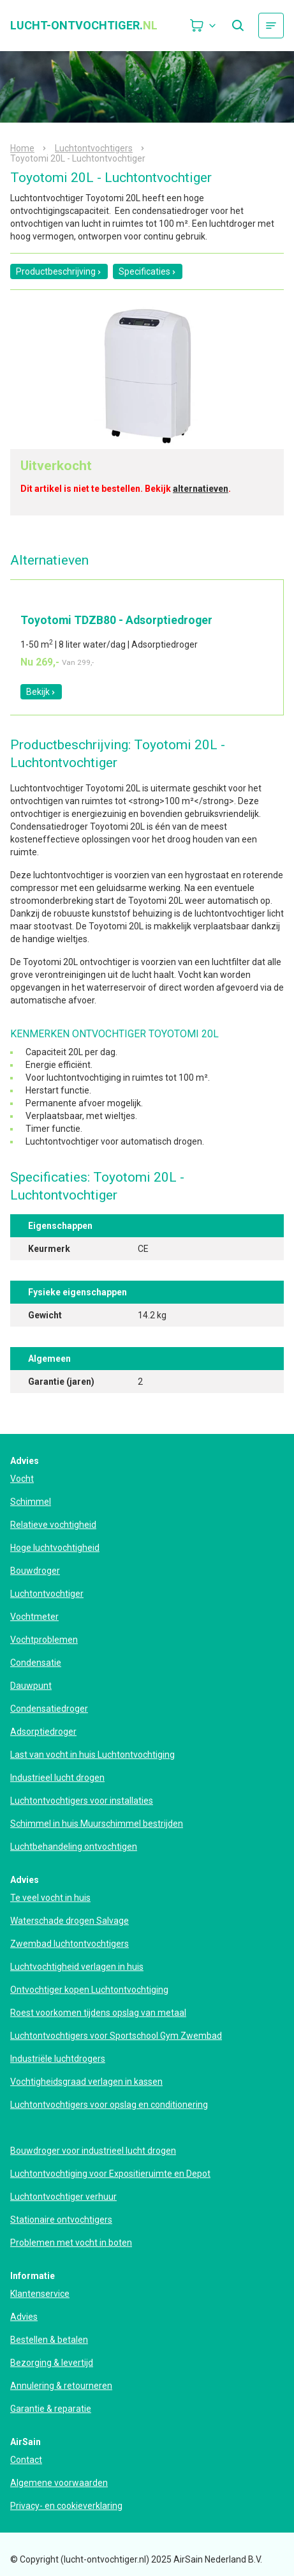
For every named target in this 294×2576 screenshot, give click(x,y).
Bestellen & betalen (49, 2340)
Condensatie (35, 1663)
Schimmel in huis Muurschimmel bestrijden (96, 1823)
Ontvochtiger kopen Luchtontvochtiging (89, 1990)
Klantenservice (40, 2294)
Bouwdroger (35, 1571)
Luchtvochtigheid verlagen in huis (76, 1967)
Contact (26, 2460)
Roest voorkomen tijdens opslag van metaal (98, 2013)
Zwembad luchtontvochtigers (69, 1944)
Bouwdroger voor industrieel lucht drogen (93, 2150)
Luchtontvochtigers (94, 148)
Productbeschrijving (59, 271)
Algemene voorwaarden (59, 2483)
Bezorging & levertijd (51, 2363)
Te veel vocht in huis (50, 1898)
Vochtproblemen (44, 1640)
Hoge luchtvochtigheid (54, 1548)
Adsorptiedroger (43, 1731)
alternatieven (200, 489)
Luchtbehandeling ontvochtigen (73, 1846)
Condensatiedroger (49, 1708)
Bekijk (41, 692)
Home (22, 148)
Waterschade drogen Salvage (69, 1921)
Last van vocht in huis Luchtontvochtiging (92, 1754)
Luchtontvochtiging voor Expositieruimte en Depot (110, 2173)
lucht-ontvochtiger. (84, 25)
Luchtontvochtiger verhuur (63, 2196)
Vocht (22, 1479)
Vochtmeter (34, 1617)
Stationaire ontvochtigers (61, 2219)
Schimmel (30, 1502)
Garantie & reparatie (50, 2409)
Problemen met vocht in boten (71, 2242)
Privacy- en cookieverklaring (66, 2506)
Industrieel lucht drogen (57, 1777)
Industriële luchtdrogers (57, 2059)
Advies (24, 2317)
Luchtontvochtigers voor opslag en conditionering (109, 2105)
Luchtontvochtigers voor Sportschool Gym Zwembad (116, 2036)
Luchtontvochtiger (47, 1594)
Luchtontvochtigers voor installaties (81, 1800)
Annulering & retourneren (61, 2386)
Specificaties (148, 271)
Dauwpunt (31, 1685)
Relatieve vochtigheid (53, 1525)
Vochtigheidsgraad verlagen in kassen (86, 2082)
